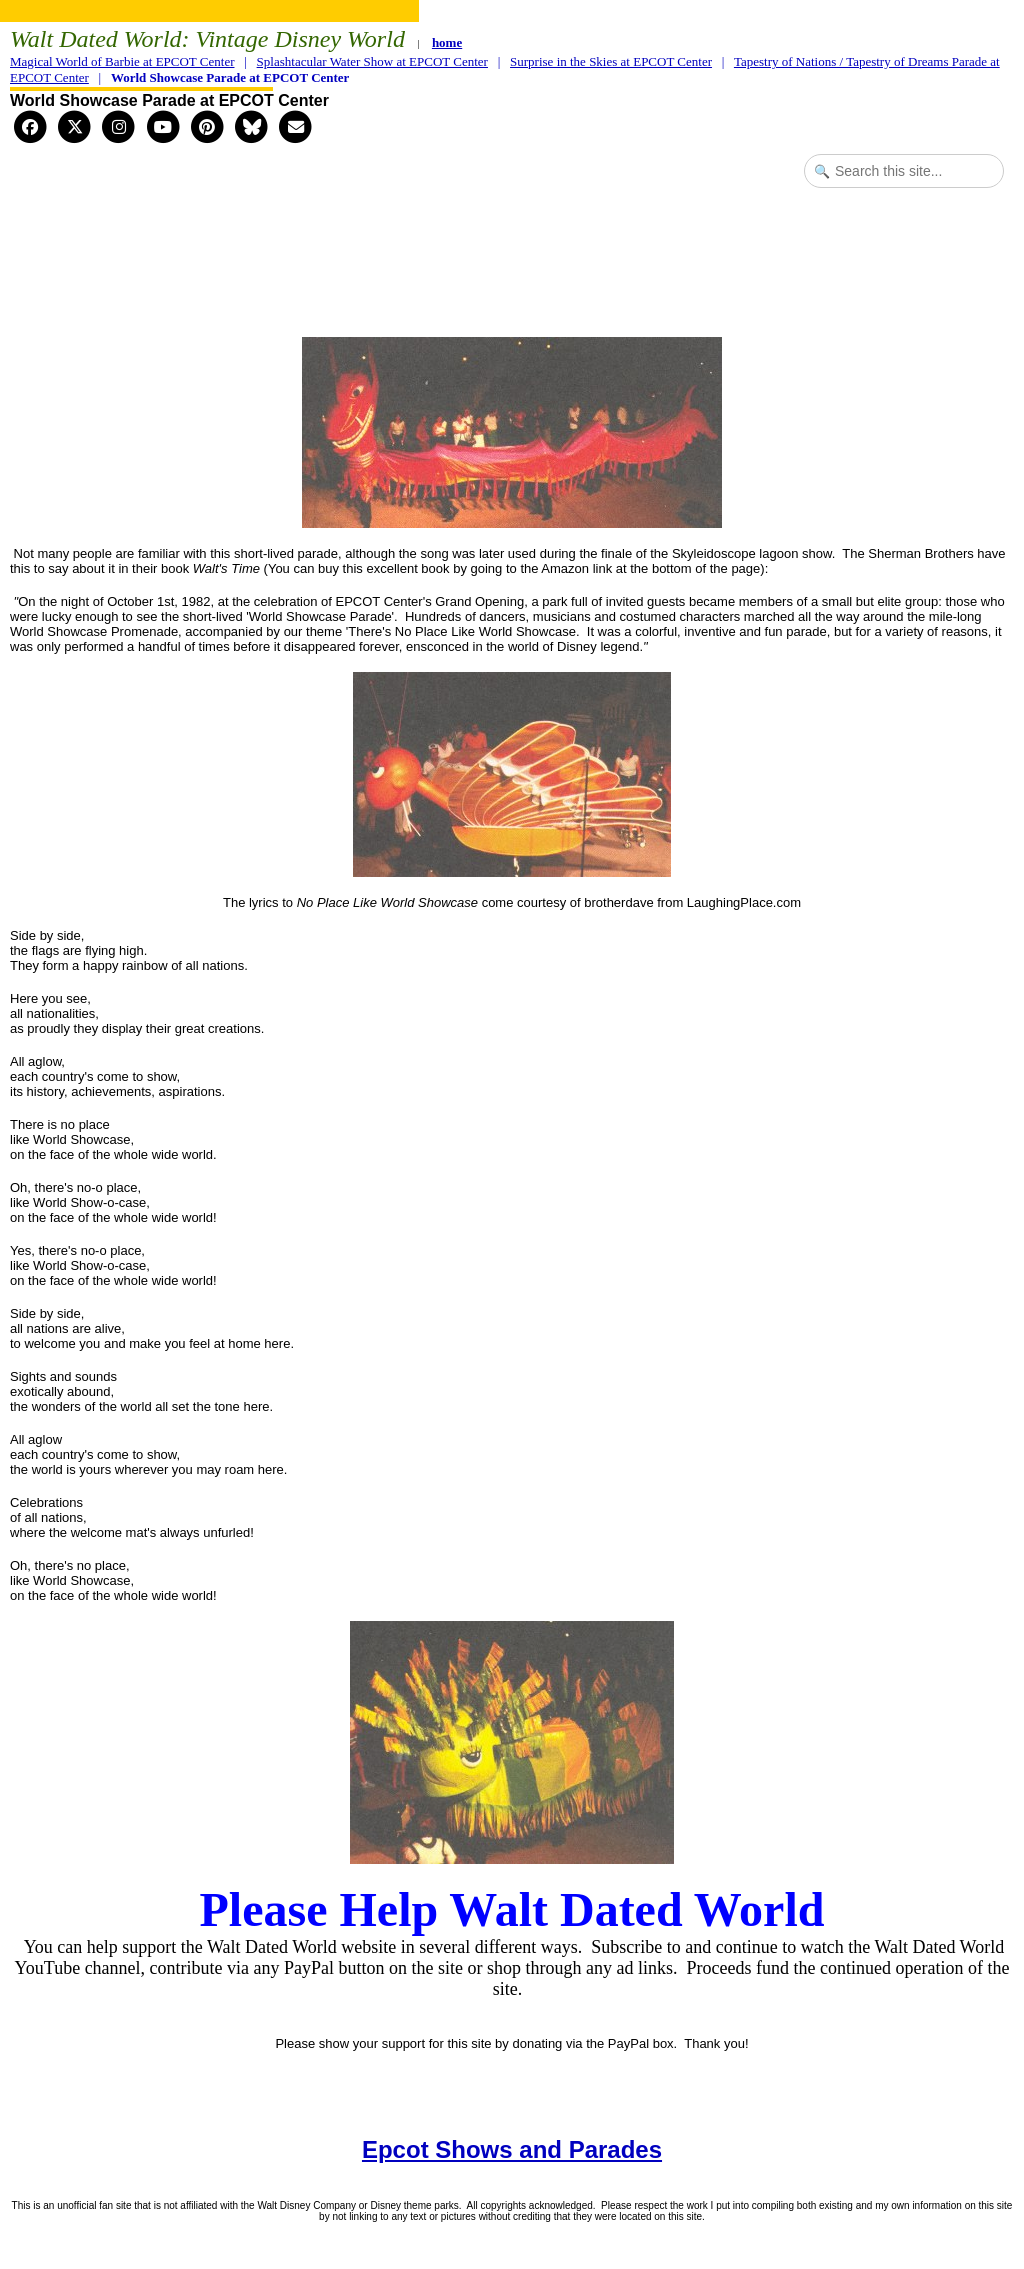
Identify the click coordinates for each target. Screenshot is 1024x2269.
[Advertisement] (512, 274)
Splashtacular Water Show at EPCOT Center (372, 61)
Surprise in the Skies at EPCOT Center (611, 61)
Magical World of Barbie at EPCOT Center (122, 61)
